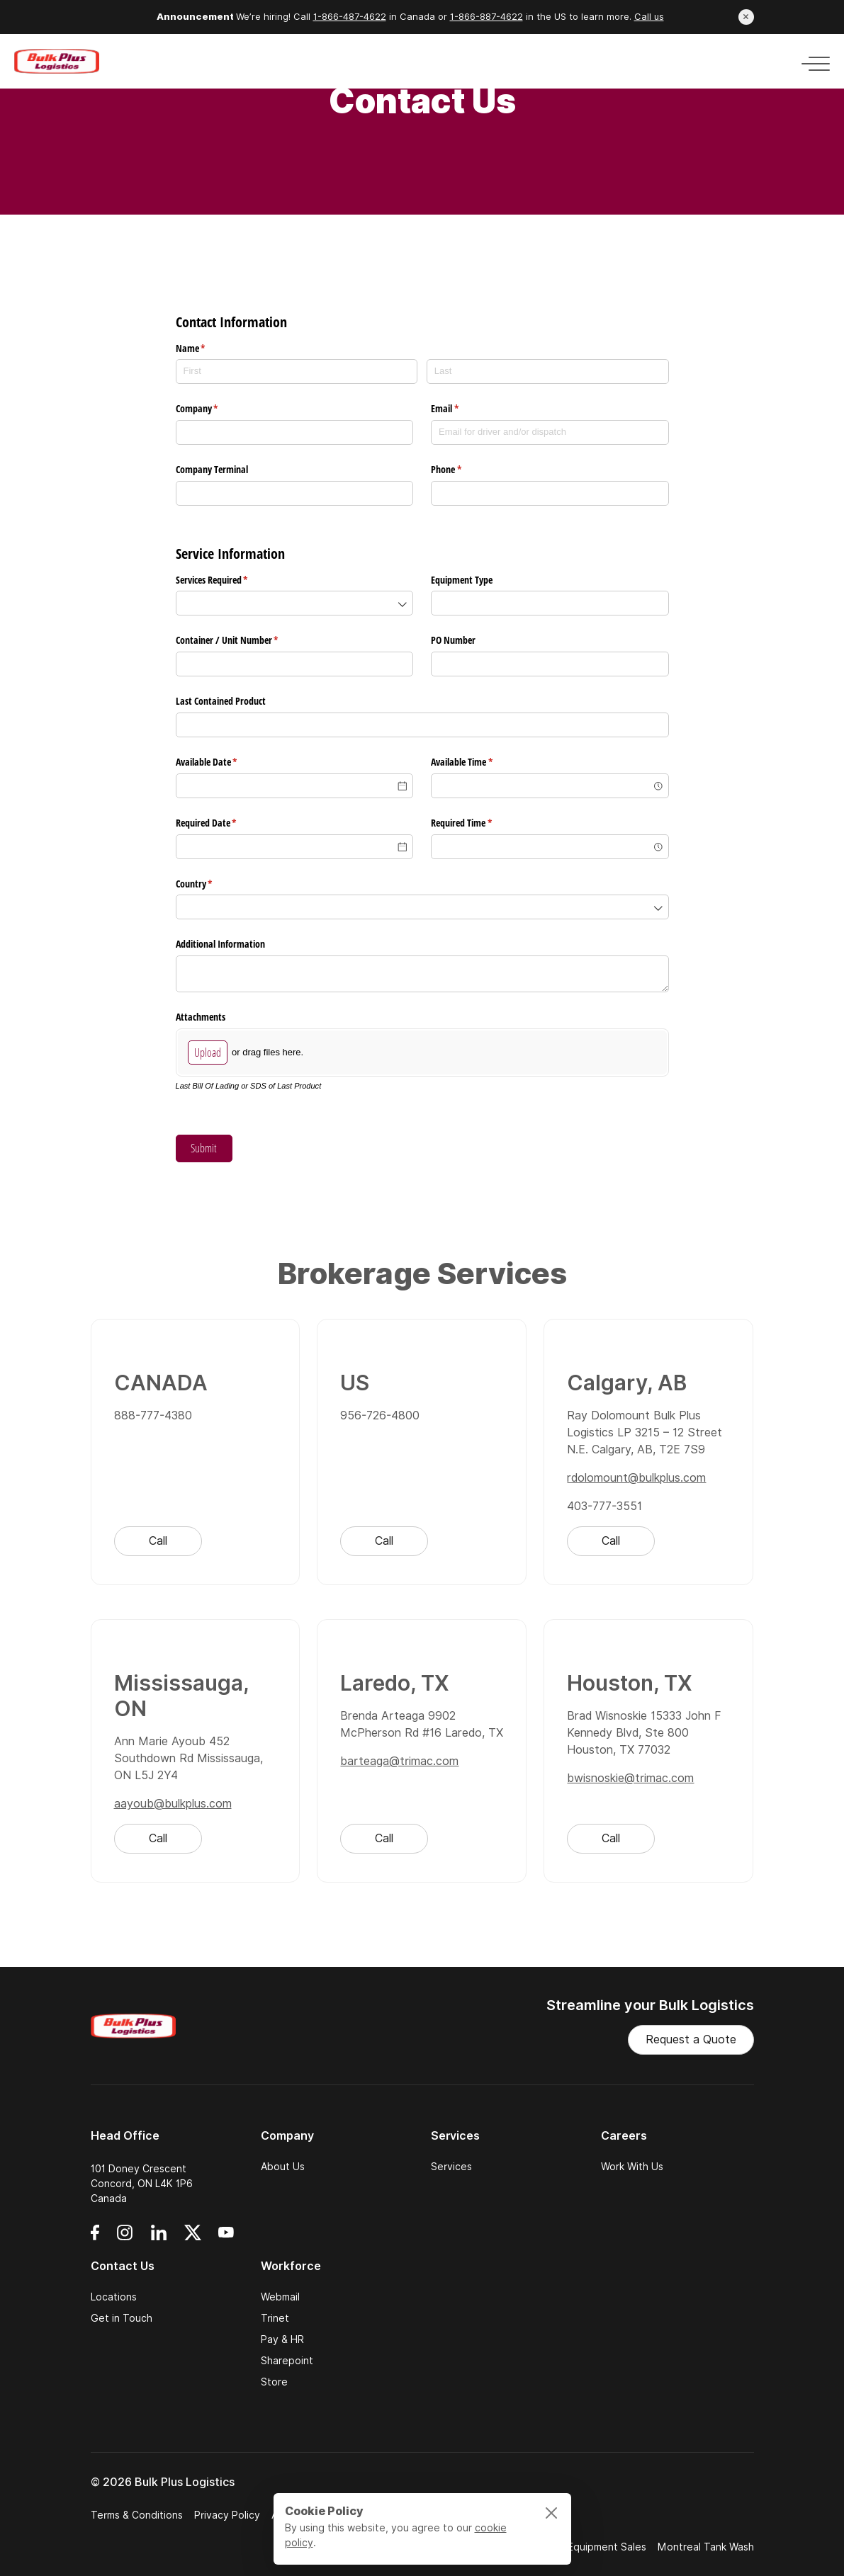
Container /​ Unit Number (244, 640)
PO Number (453, 640)
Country (211, 884)
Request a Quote (691, 2039)
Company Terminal (213, 469)
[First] (297, 371)
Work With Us (632, 2167)
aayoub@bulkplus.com (173, 1806)
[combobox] (295, 603)
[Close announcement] (746, 17)
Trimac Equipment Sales (590, 2547)
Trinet (275, 2318)
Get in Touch (121, 2318)
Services (451, 2167)
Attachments (200, 1016)
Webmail (280, 2297)
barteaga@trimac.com (399, 1764)
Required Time (478, 823)
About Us (283, 2167)
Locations (114, 2297)
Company (214, 409)
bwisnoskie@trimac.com (630, 1781)
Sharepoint (287, 2361)
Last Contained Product (221, 701)
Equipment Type (462, 579)
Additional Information (220, 944)
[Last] (548, 371)
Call (158, 1544)
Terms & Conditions (137, 2515)
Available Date (223, 762)
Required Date (223, 823)
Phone (463, 470)
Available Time (478, 762)
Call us (649, 16)
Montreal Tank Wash (706, 2547)
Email (461, 409)
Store (274, 2382)
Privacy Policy (227, 2515)
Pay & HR (282, 2339)
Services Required (228, 580)
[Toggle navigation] (811, 61)
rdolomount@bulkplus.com (636, 1481)
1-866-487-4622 (349, 16)
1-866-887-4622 (486, 16)
